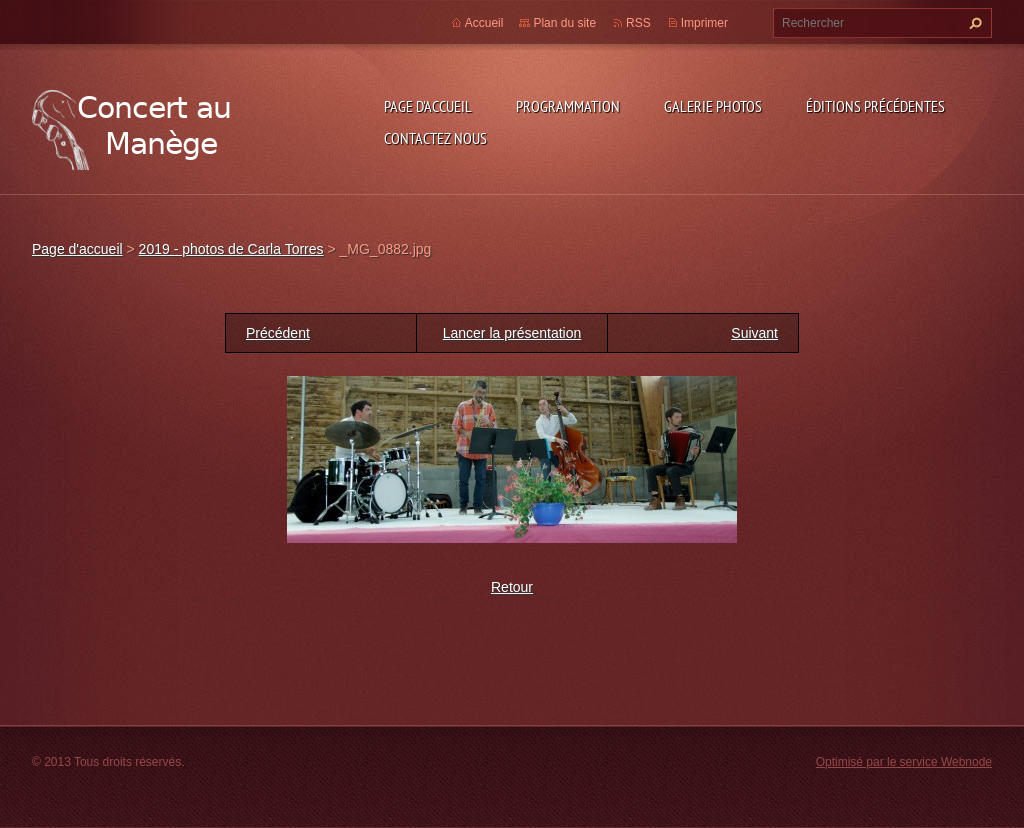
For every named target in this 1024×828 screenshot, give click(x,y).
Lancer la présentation (512, 333)
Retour (512, 587)
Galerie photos (713, 106)
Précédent (278, 333)
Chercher (973, 23)
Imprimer (704, 23)
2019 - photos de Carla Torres (231, 249)
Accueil (484, 23)
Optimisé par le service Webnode (904, 762)
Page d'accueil (428, 106)
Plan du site (564, 23)
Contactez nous (435, 138)
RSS (638, 23)
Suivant (754, 333)
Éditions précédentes (875, 106)
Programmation (568, 106)
